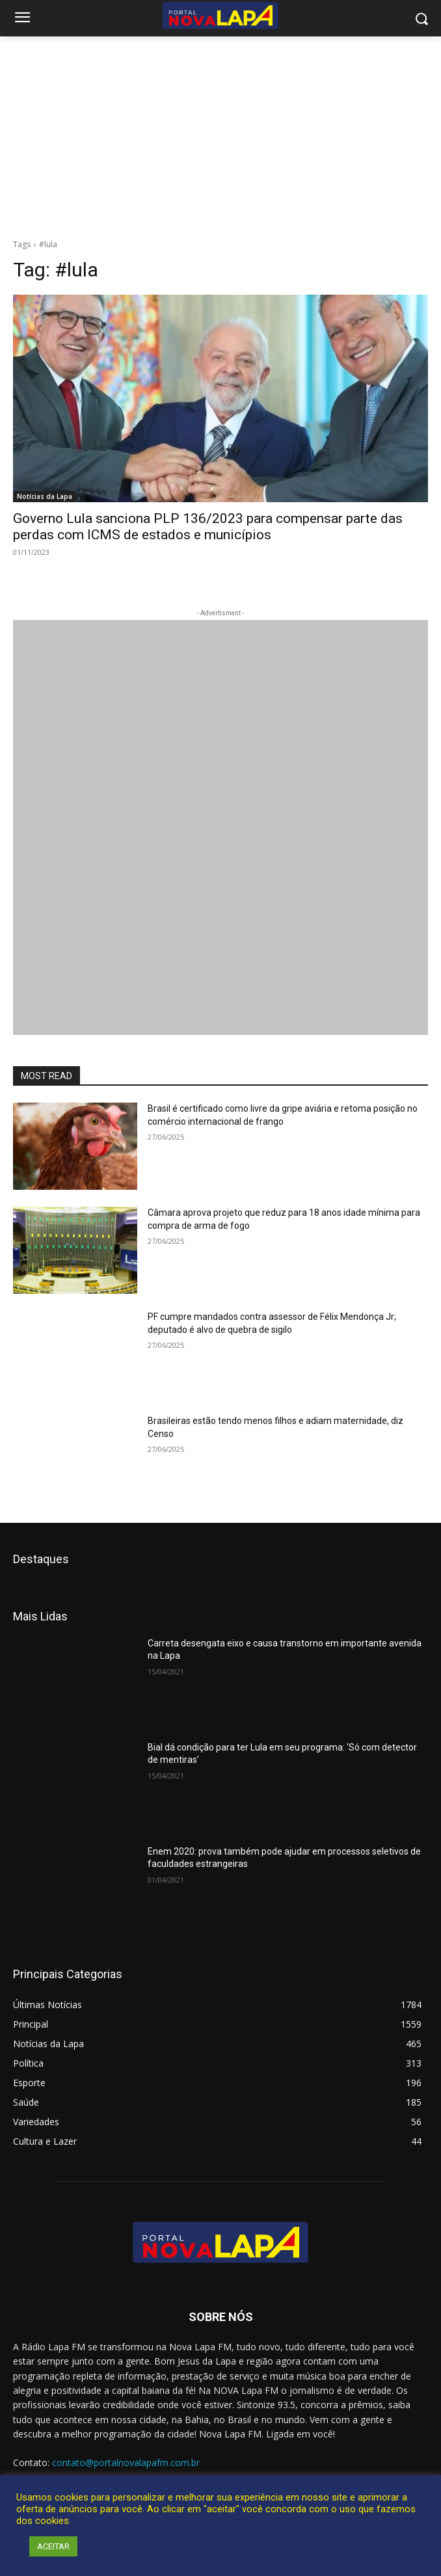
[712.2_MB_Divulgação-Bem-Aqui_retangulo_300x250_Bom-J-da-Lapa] (220, 827)
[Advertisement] (220, 134)
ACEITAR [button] (53, 2546)
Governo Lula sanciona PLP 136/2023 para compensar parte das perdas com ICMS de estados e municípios (208, 527)
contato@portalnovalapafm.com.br (126, 2462)
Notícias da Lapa (44, 496)
